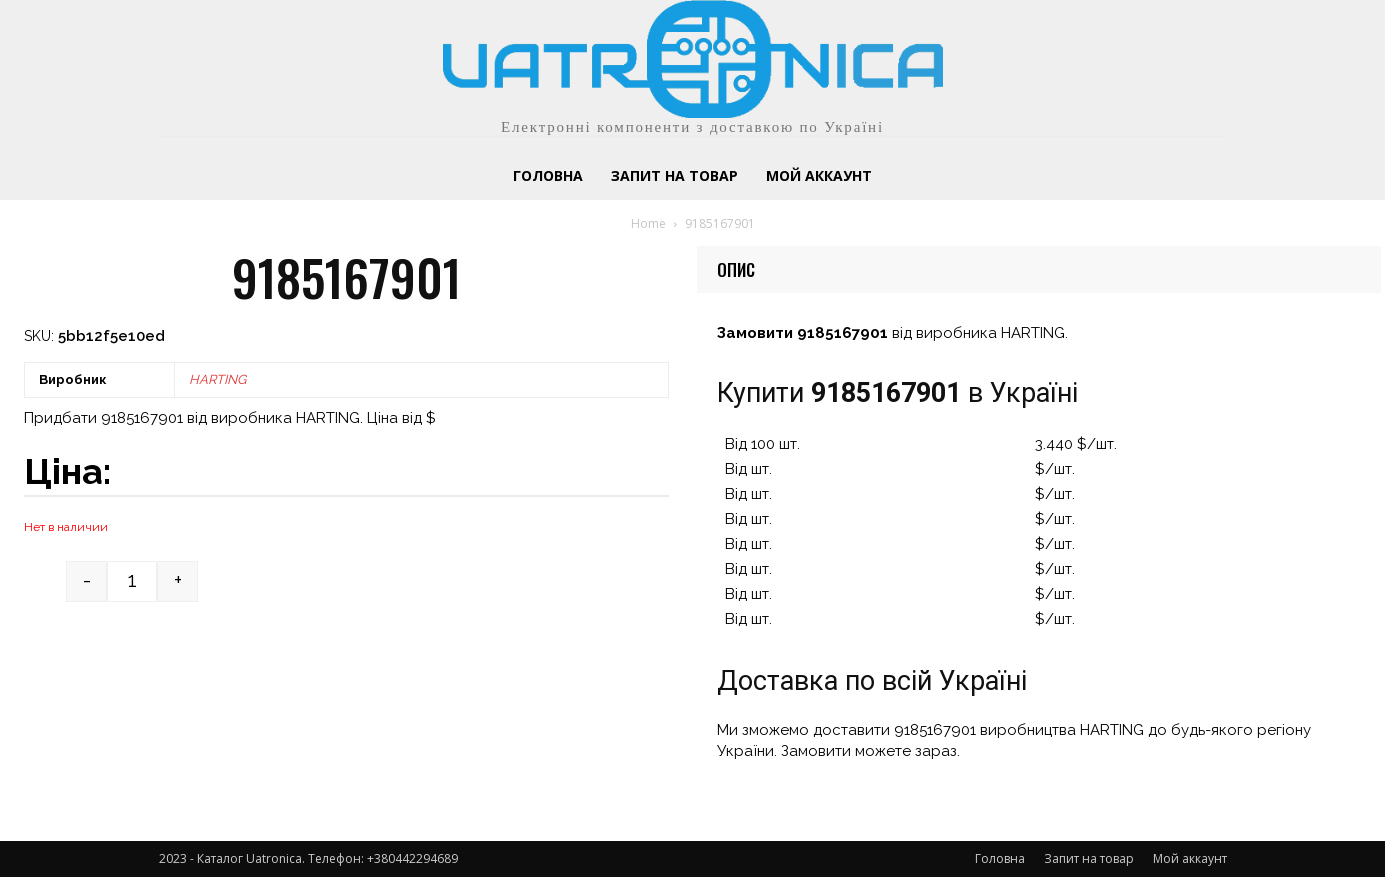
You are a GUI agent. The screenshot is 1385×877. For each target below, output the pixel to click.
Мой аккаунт (1190, 858)
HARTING (217, 379)
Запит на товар (1089, 858)
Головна (1000, 858)
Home (648, 223)
